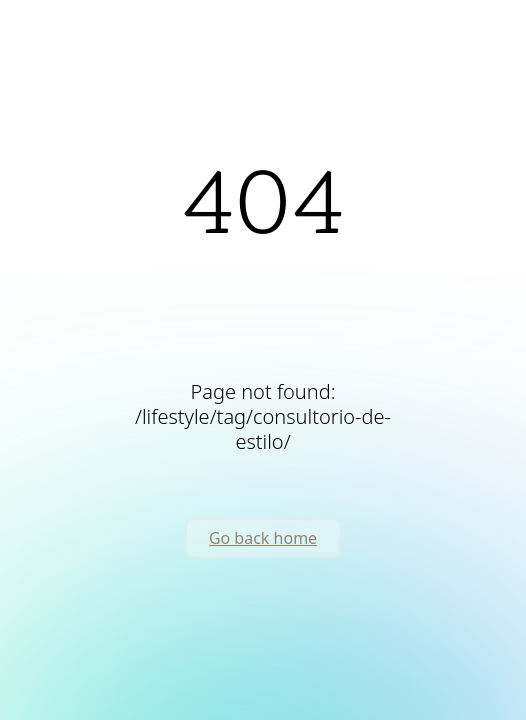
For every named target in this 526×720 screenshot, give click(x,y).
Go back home (263, 538)
